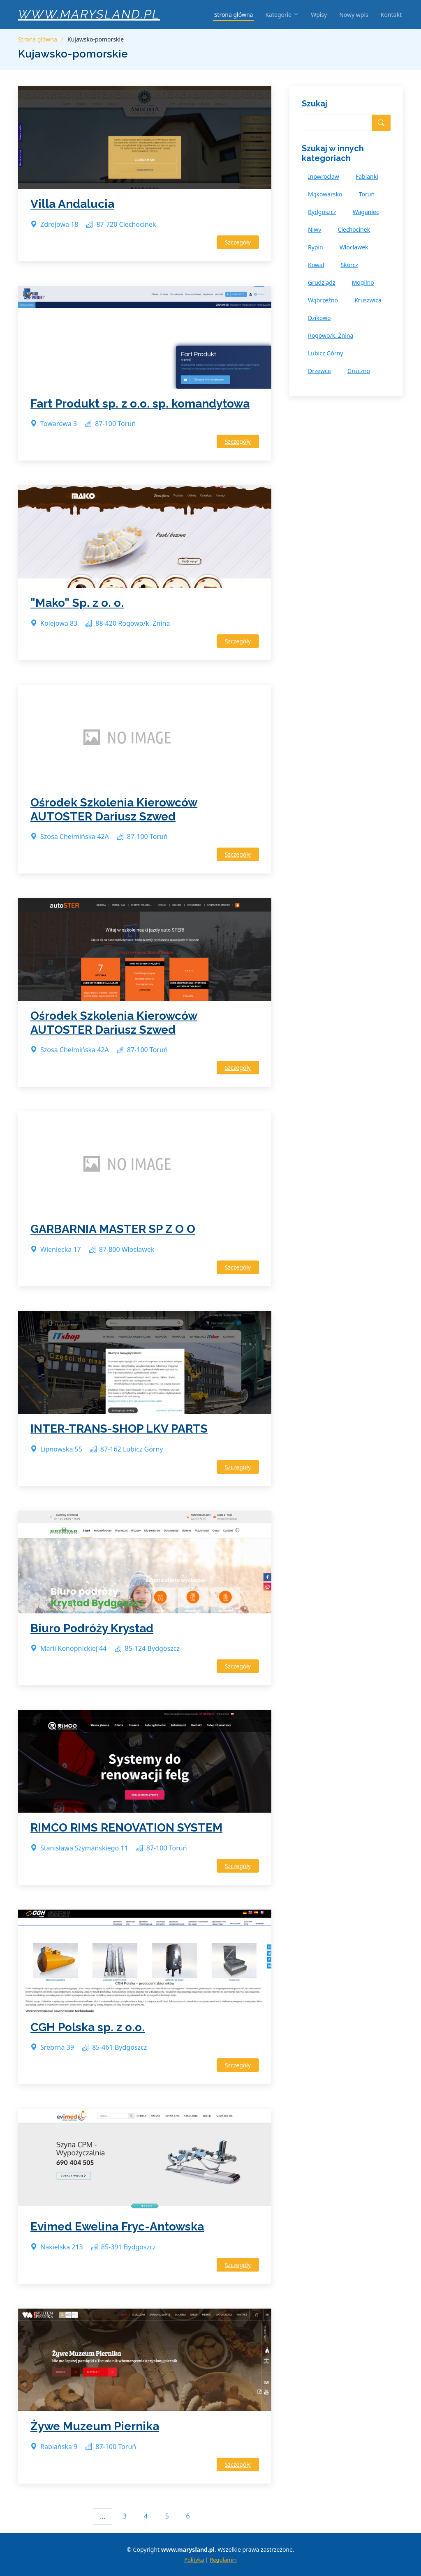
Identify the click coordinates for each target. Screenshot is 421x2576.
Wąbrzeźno (323, 300)
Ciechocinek (354, 229)
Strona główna (233, 14)
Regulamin (223, 2559)
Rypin (315, 247)
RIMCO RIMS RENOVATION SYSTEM (126, 1827)
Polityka (194, 2559)
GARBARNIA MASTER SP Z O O (112, 1229)
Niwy (314, 229)
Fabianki (367, 176)
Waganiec (366, 212)
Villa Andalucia (72, 204)
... (102, 2516)
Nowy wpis (353, 14)
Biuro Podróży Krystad (91, 1628)
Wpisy (319, 14)
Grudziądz (321, 282)
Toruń (367, 194)
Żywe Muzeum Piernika (94, 2426)
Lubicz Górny (325, 353)
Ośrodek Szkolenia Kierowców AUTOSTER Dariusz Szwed (113, 809)
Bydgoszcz (322, 212)
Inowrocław (323, 176)
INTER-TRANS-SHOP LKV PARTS (119, 1428)
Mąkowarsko (325, 194)
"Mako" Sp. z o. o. (77, 603)
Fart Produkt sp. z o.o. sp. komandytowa (140, 403)
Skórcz (349, 265)
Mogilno (363, 282)
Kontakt (391, 14)
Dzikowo (319, 318)
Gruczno (358, 371)
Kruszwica (368, 300)
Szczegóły (238, 242)
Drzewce (319, 371)
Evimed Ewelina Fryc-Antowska (117, 2226)
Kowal (316, 265)
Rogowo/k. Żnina (330, 335)
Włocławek (354, 247)
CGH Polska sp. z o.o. (87, 2027)
